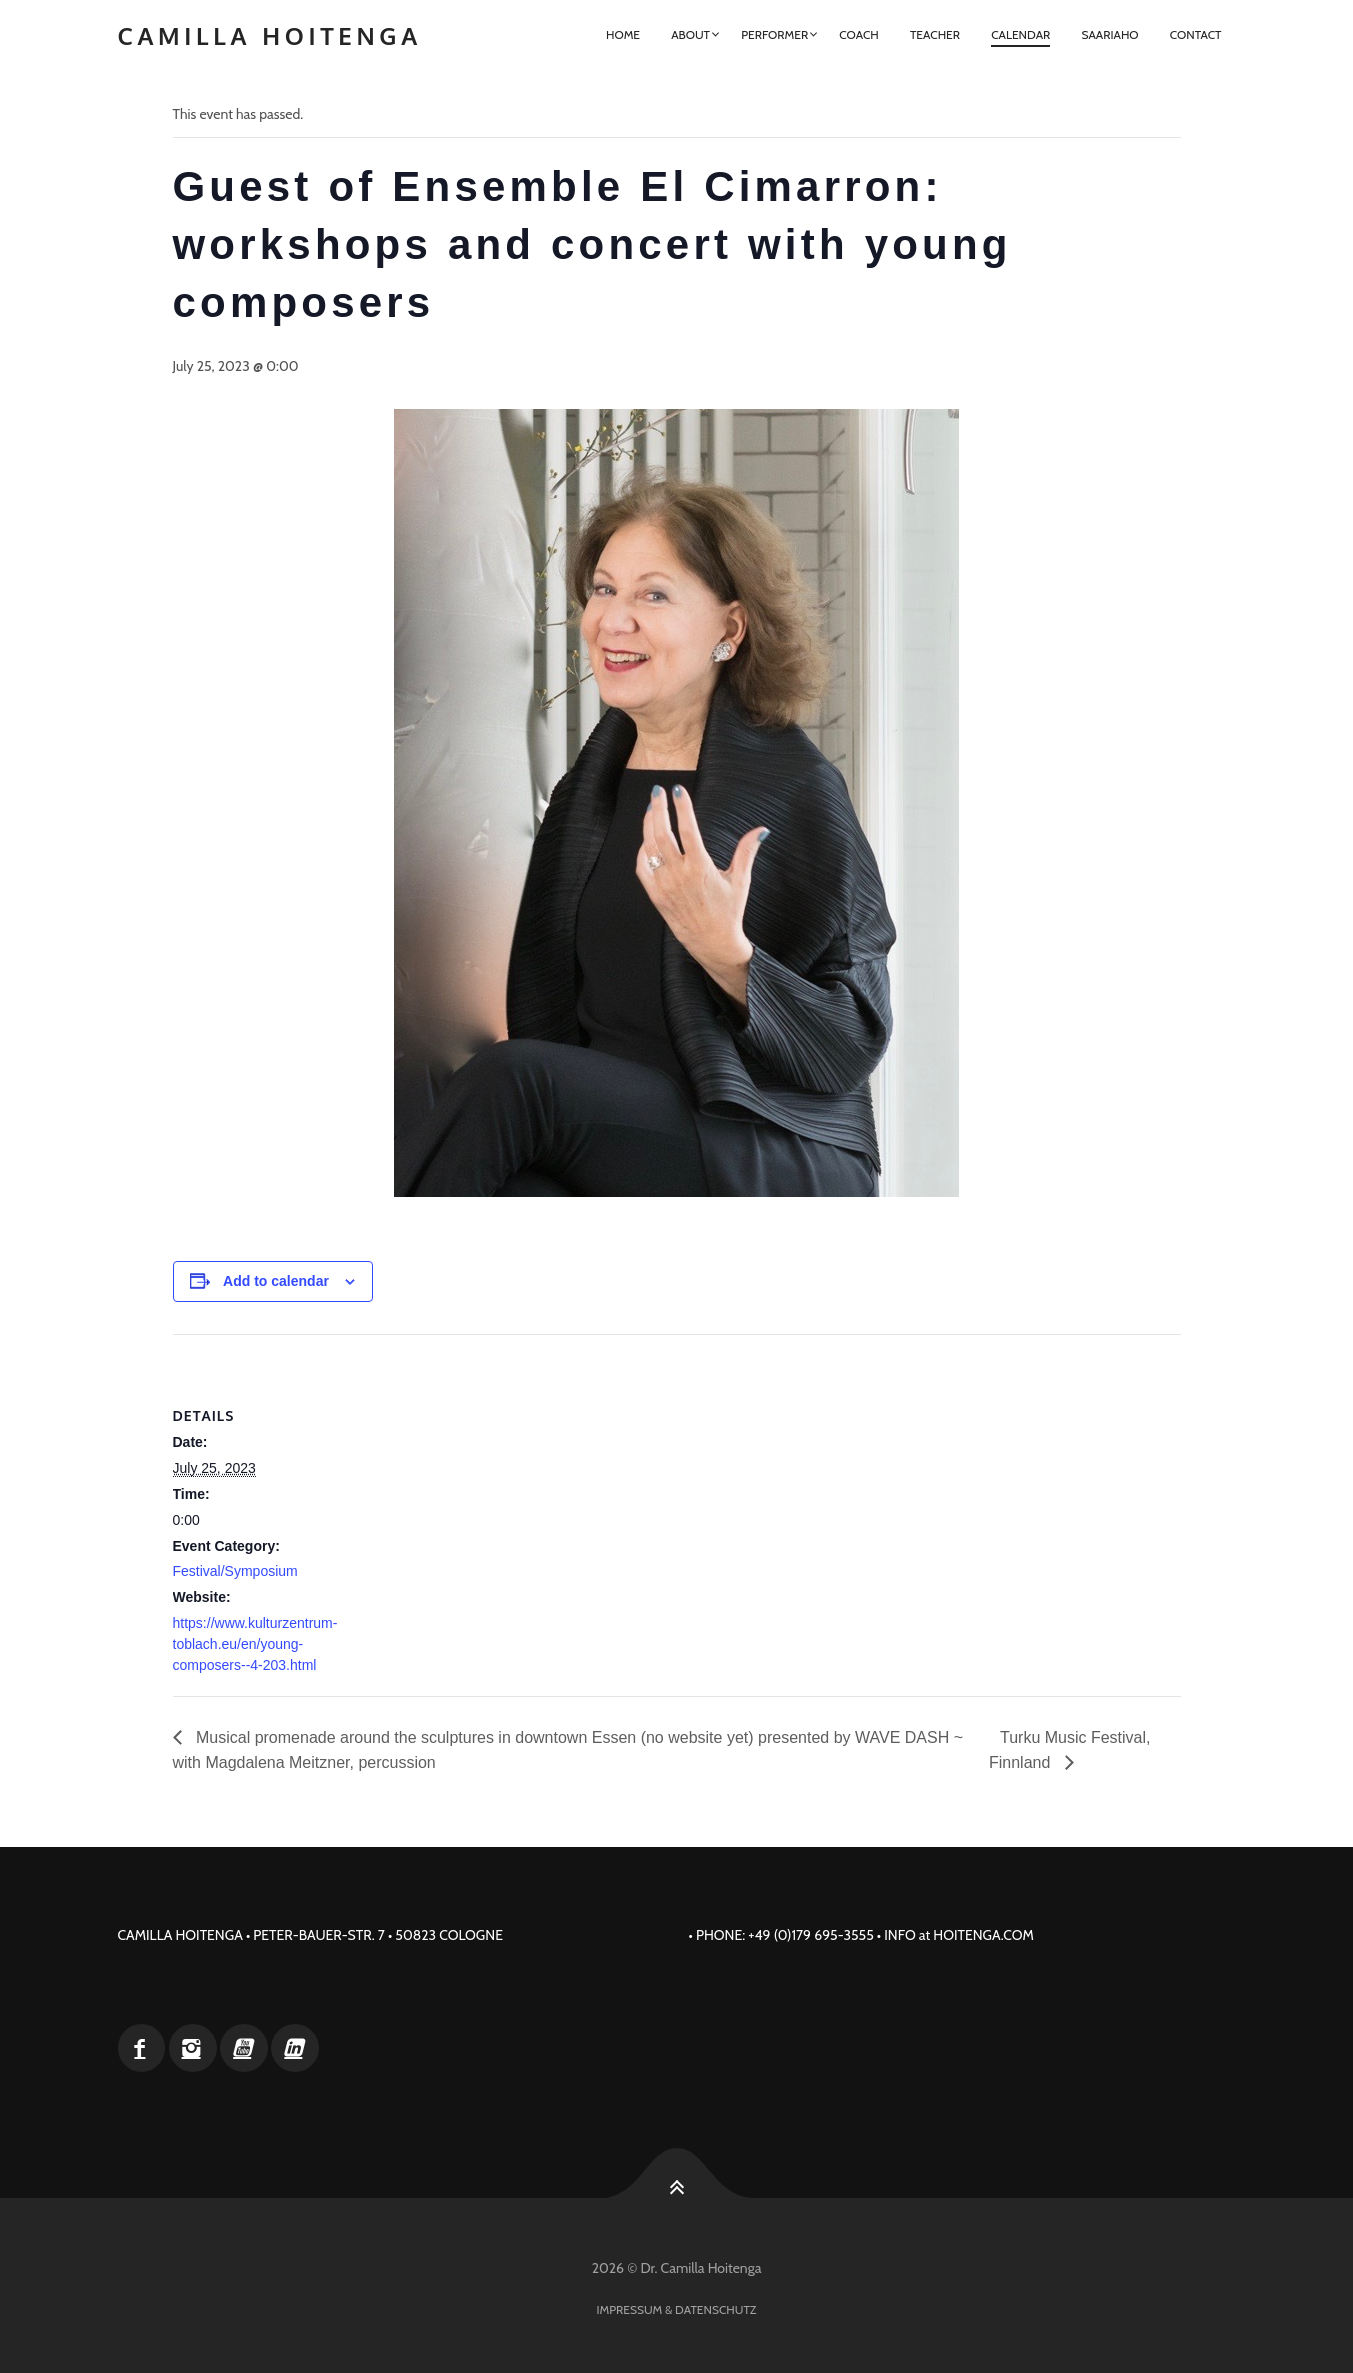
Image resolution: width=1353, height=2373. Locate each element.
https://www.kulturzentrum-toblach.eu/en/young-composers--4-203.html (255, 1644)
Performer (774, 34)
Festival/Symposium (235, 1571)
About (690, 34)
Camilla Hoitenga (270, 35)
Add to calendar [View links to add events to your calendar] (276, 1281)
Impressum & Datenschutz (677, 2309)
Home (623, 34)
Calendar (1020, 34)
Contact (1196, 34)
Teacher (935, 34)
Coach (858, 34)
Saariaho (1109, 34)
